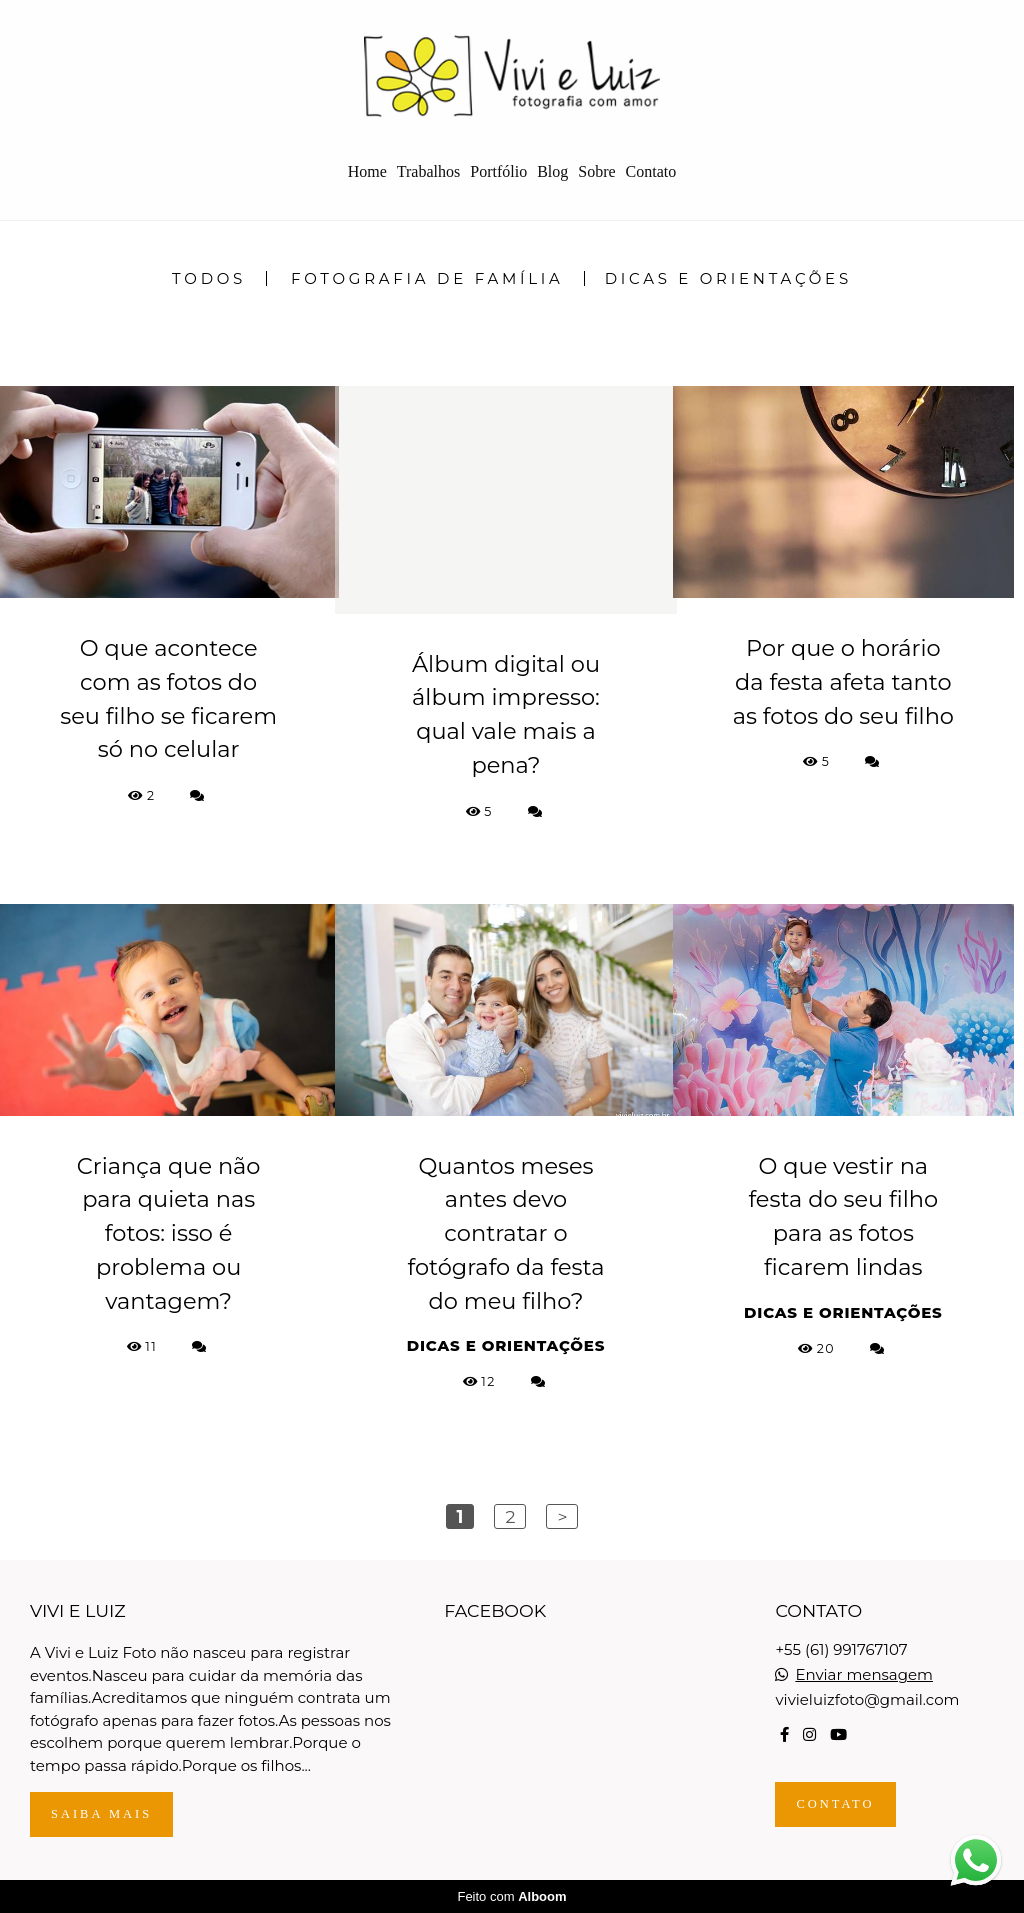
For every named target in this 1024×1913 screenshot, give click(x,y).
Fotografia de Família (427, 278)
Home (367, 171)
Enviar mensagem (864, 1674)
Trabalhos (428, 171)
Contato (651, 171)
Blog (552, 171)
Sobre (596, 171)
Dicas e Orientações (728, 278)
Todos (209, 278)
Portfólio (498, 171)
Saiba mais (101, 1814)
